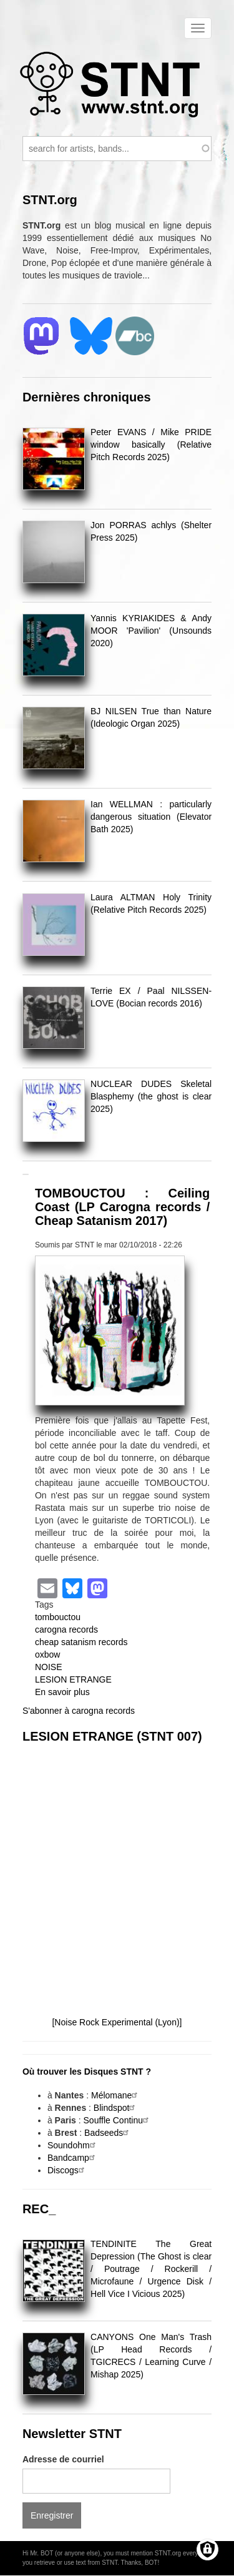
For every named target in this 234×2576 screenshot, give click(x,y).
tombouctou (57, 1617)
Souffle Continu (118, 2120)
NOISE (48, 1667)
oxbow (47, 1654)
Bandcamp (72, 2158)
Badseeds (108, 2133)
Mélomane (115, 2095)
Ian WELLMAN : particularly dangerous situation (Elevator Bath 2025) (151, 816)
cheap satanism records (81, 1642)
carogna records (66, 1630)
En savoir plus (62, 1692)
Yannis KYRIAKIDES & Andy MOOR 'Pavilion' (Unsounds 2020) (151, 630)
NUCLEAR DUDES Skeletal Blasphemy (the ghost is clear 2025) (151, 1096)
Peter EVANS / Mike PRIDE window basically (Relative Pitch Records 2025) (151, 444)
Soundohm (73, 2145)
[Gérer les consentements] (207, 2549)
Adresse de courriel (63, 2459)
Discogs (67, 2170)
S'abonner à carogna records (78, 1711)
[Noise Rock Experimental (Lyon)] (117, 2022)
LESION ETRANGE (73, 1679)
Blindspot (116, 2108)
